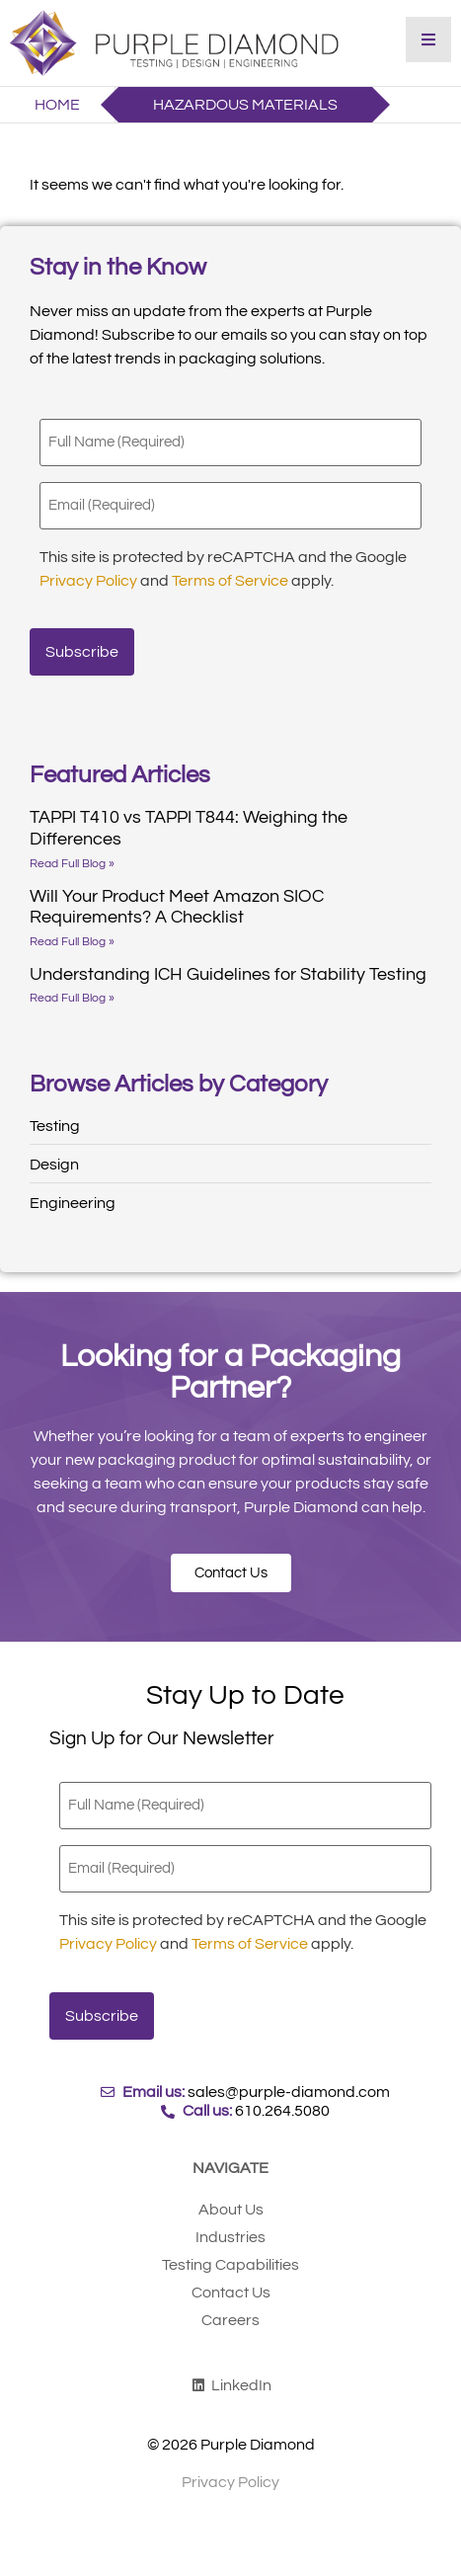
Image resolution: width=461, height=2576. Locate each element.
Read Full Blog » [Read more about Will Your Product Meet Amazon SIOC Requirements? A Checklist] (72, 941)
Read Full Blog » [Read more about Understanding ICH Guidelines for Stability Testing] (72, 998)
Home (57, 105)
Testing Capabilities (230, 2265)
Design (54, 1164)
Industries (230, 2237)
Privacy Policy (88, 581)
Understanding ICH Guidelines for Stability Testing (228, 974)
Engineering (72, 1203)
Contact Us (231, 2292)
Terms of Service (230, 581)
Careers (230, 2320)
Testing (55, 1126)
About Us (231, 2209)
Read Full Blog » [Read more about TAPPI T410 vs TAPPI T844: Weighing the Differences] (72, 863)
